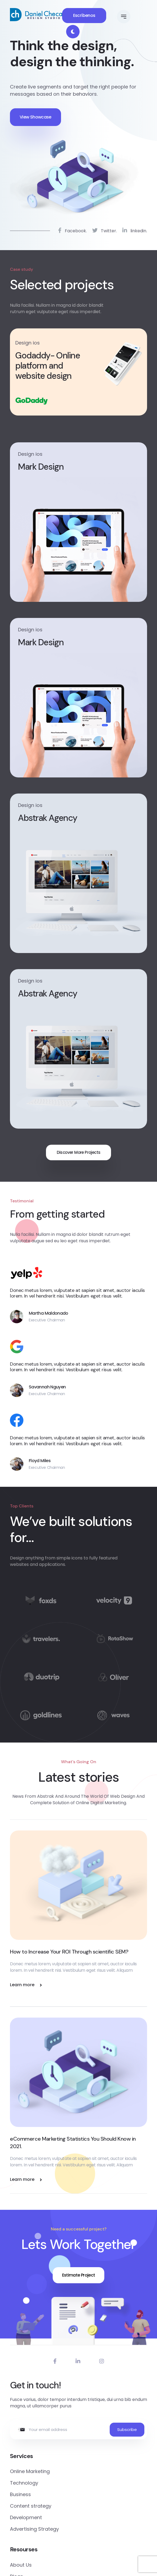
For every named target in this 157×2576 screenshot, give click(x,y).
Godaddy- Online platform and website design (47, 365)
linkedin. (134, 232)
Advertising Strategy (34, 2529)
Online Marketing (30, 2471)
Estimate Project (78, 2275)
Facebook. (72, 232)
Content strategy (30, 2506)
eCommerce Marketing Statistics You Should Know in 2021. (73, 2142)
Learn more (26, 1985)
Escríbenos (84, 15)
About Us (21, 2565)
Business (20, 2494)
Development (26, 2517)
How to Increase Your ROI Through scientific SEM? (69, 1951)
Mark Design (40, 467)
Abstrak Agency (47, 818)
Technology (24, 2482)
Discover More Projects (79, 1152)
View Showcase (35, 117)
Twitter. (104, 232)
